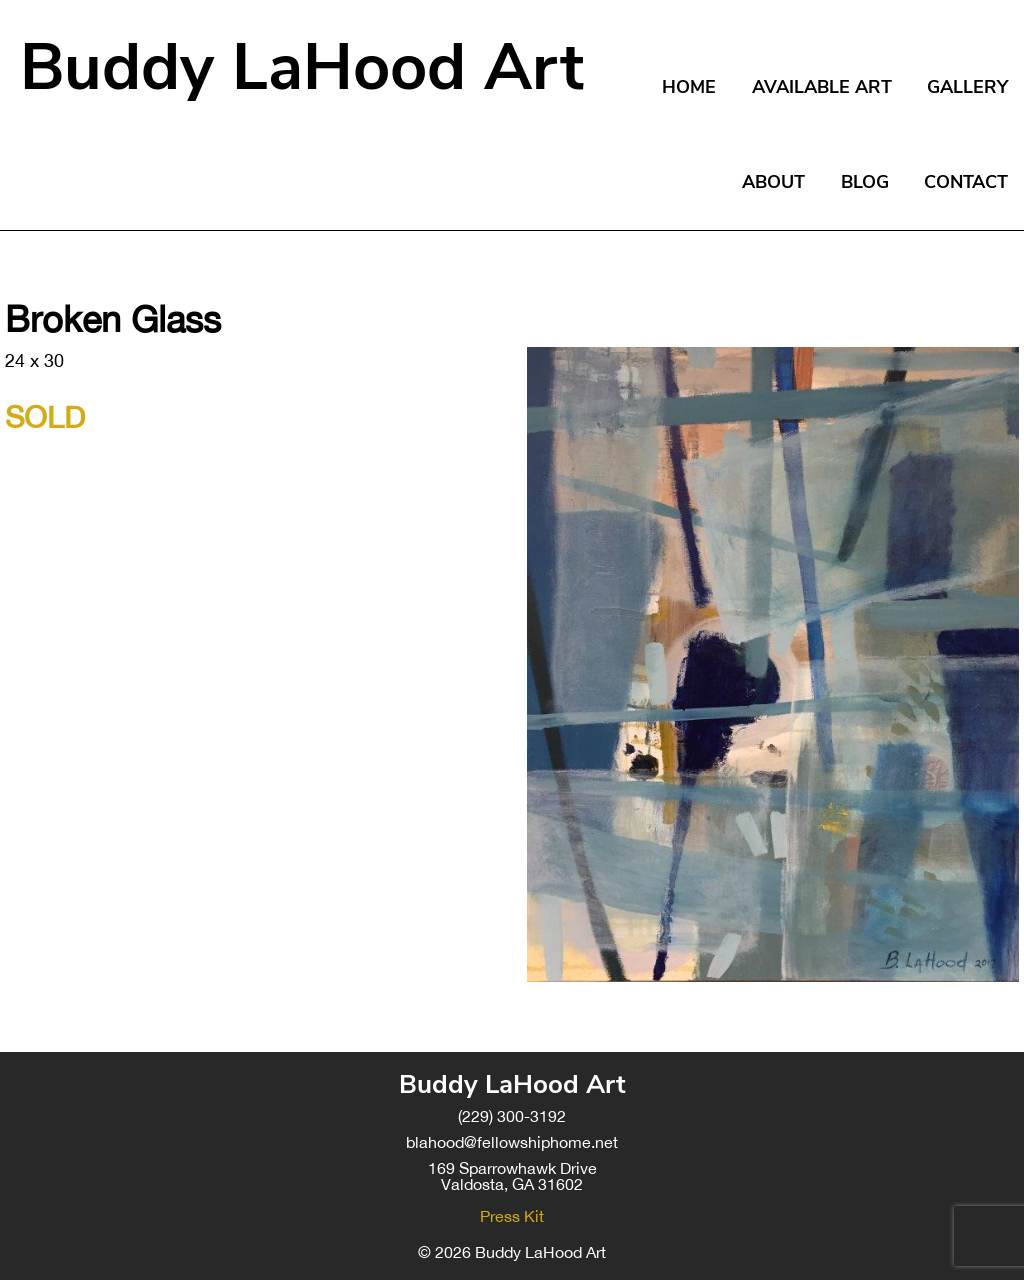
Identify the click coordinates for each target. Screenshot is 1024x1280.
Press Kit (512, 1216)
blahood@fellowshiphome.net (512, 1142)
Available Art (822, 87)
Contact (966, 182)
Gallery (967, 87)
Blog (865, 182)
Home (689, 87)
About (773, 182)
